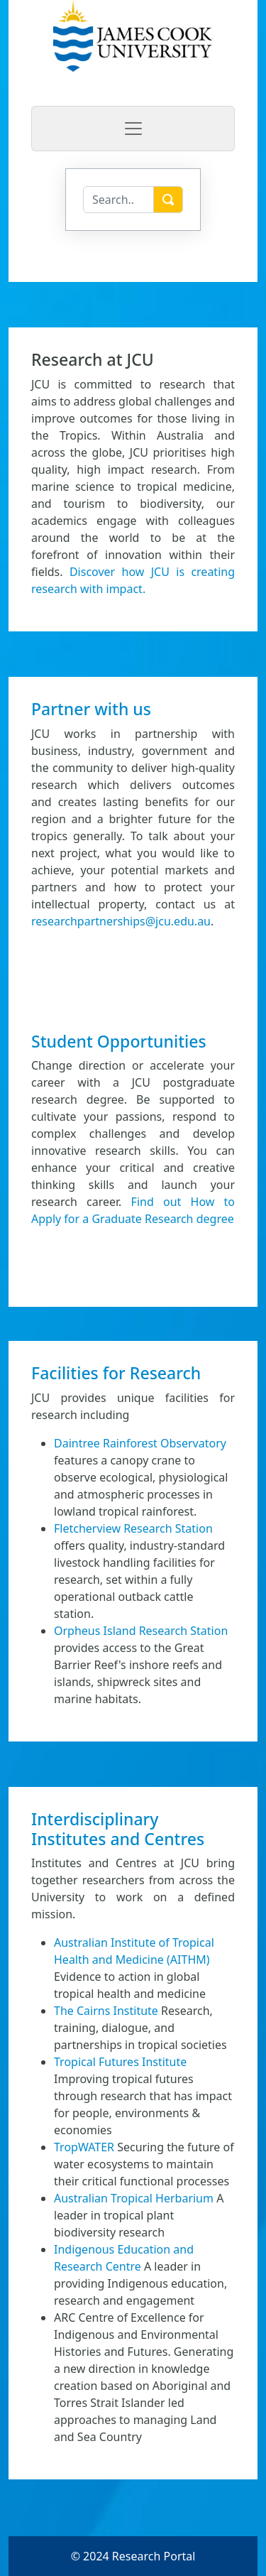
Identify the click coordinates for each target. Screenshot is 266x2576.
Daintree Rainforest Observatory (140, 1443)
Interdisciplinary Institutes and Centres (117, 1829)
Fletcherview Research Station (133, 1528)
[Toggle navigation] (133, 128)
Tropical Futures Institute (120, 2062)
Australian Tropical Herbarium (134, 2198)
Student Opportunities (118, 1041)
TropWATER (84, 2147)
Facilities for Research (116, 1373)
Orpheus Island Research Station (141, 1630)
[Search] (118, 199)
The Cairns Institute (106, 2010)
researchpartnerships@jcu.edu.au (121, 921)
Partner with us (91, 708)
